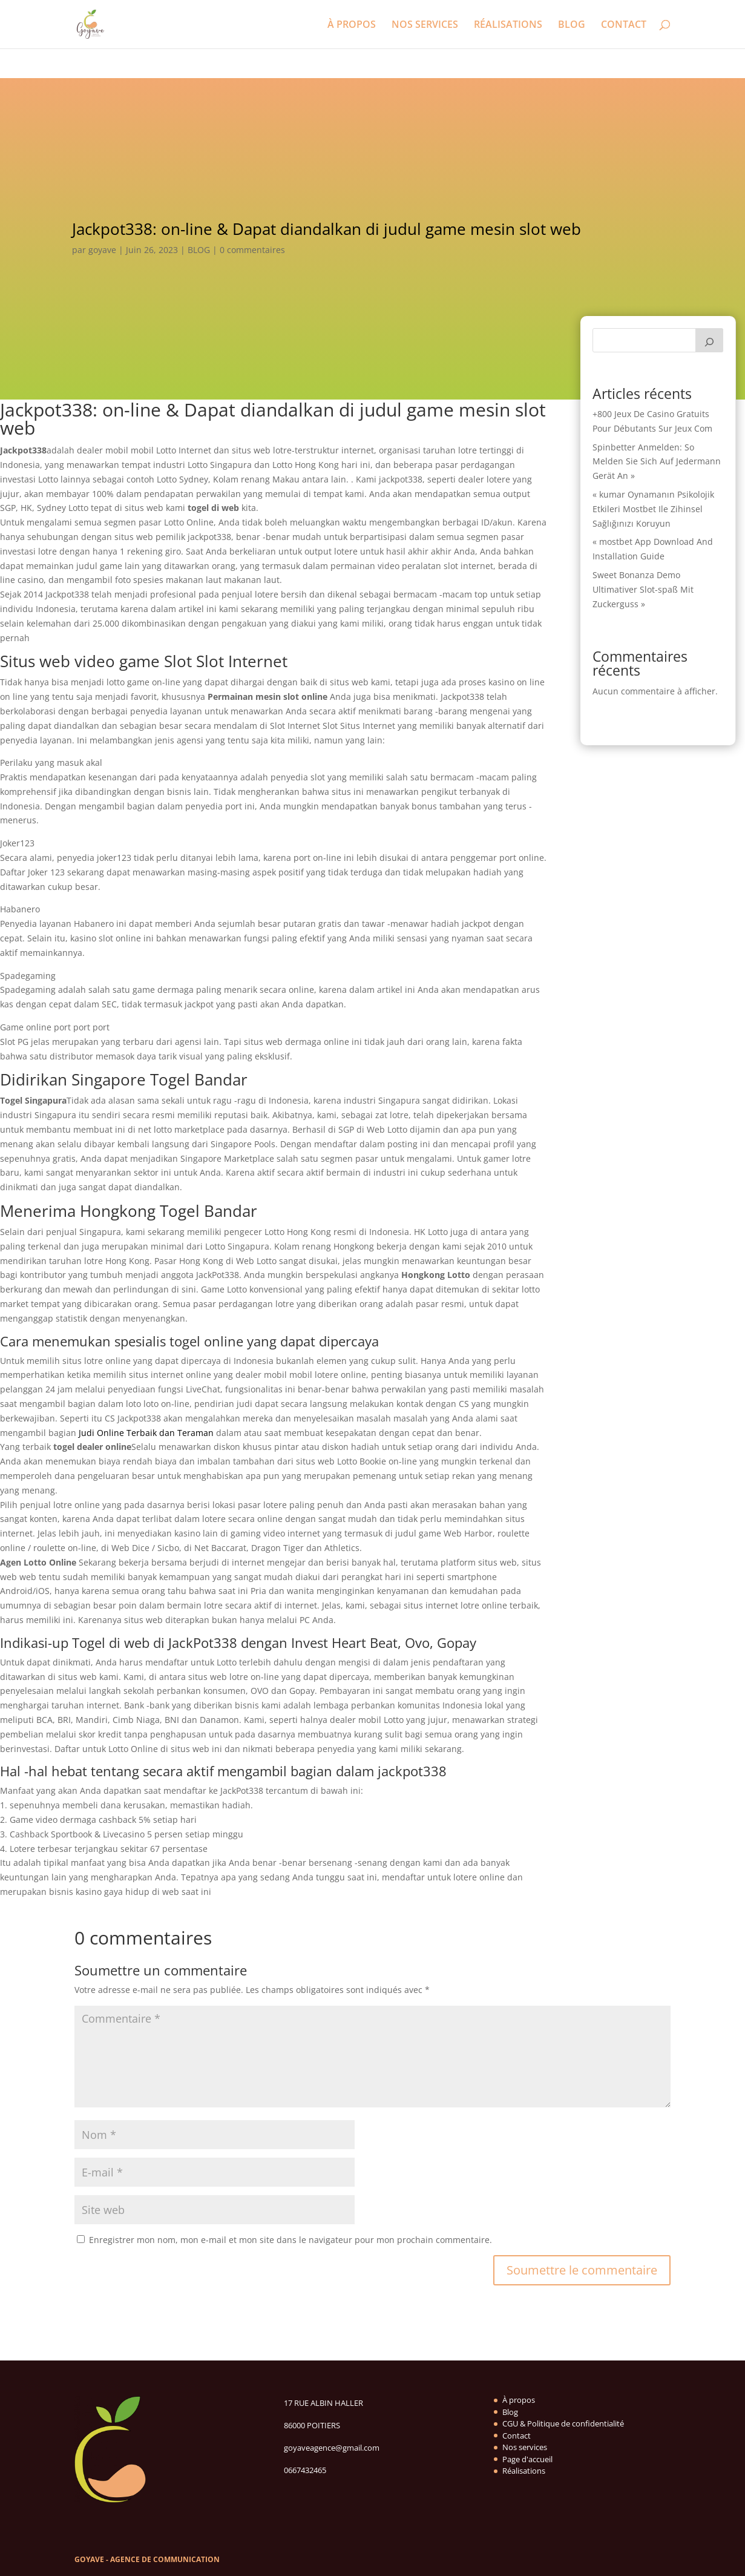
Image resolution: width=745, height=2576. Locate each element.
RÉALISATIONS (508, 25)
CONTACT (623, 25)
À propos (518, 2399)
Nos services (524, 2447)
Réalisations (523, 2470)
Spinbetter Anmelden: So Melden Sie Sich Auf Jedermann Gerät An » (656, 461)
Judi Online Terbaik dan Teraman (146, 1432)
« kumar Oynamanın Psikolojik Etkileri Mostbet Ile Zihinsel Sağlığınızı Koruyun (653, 509)
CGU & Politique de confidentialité (563, 2423)
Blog (510, 2411)
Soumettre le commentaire (582, 2270)
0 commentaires (252, 249)
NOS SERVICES (425, 25)
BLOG (571, 25)
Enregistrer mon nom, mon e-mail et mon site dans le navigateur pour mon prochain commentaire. (290, 2239)
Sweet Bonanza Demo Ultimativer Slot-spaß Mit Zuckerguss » (643, 589)
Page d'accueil (527, 2459)
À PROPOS (351, 25)
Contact (516, 2435)
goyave (102, 249)
